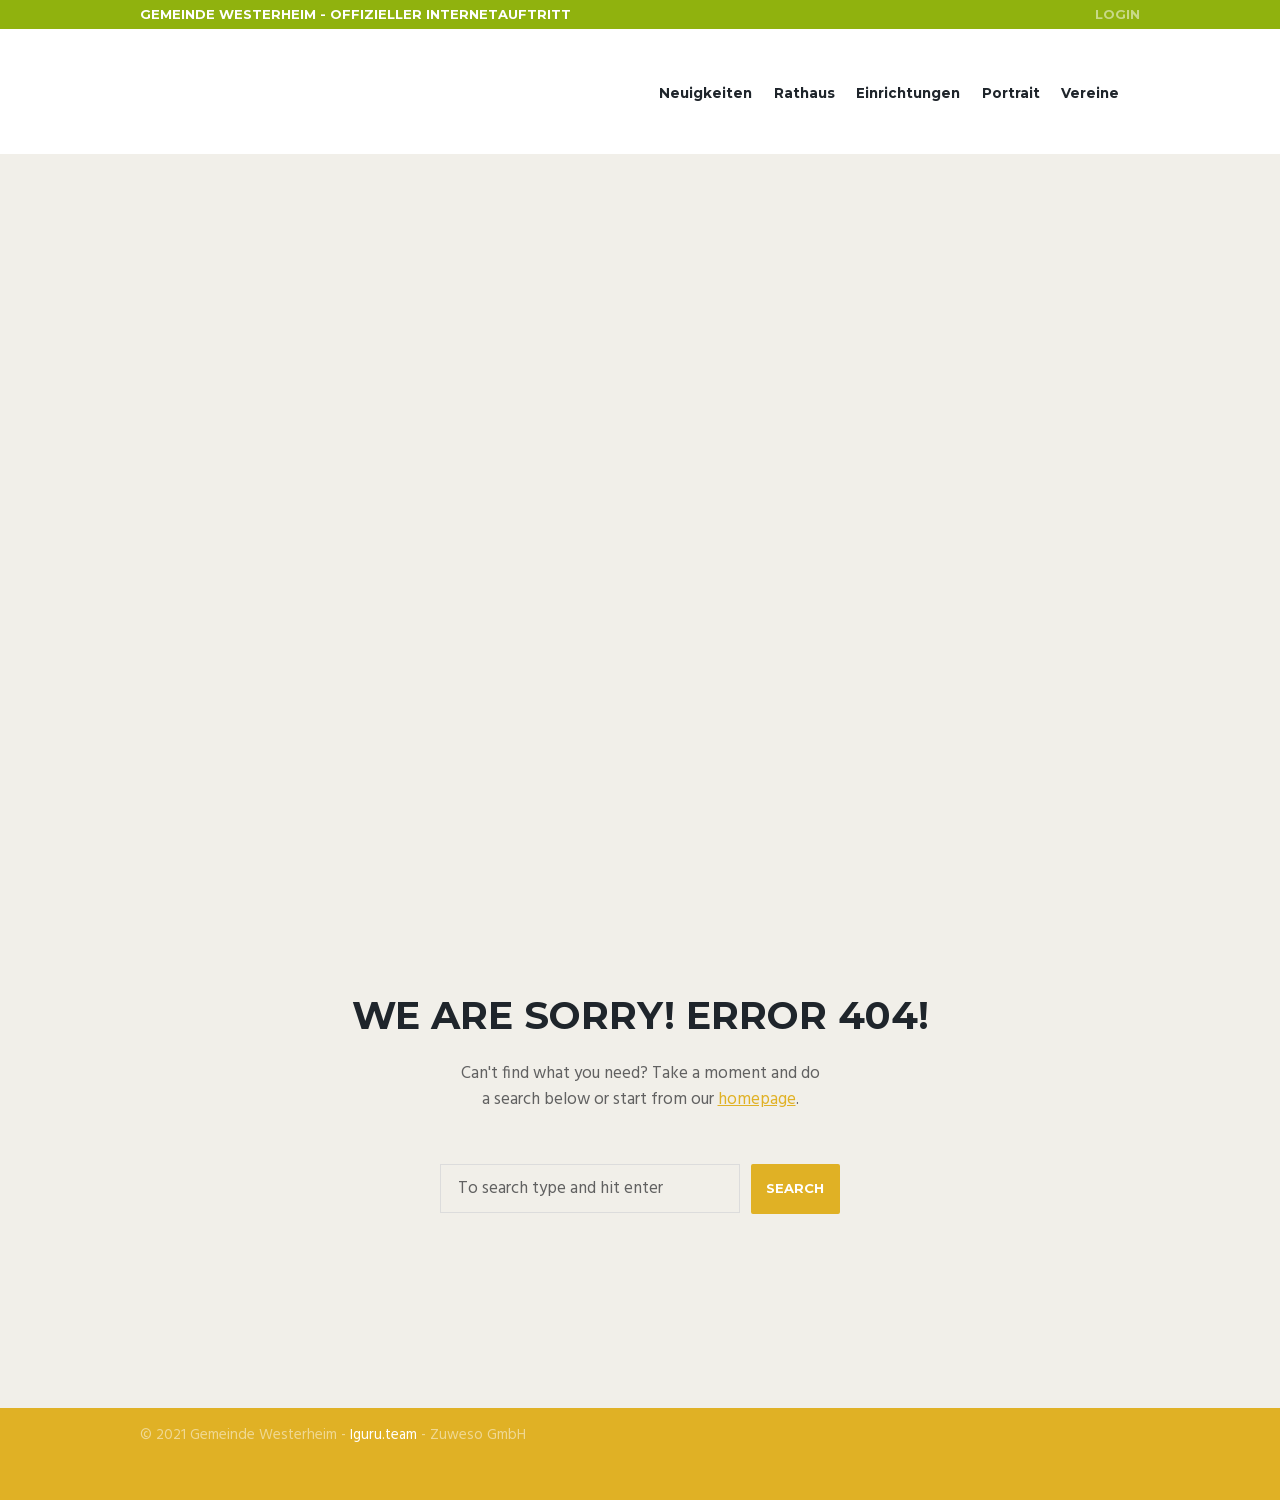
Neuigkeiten (705, 93)
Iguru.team (383, 1435)
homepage (757, 1099)
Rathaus (804, 93)
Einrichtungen (908, 93)
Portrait (1011, 93)
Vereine (1090, 93)
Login (1117, 14)
